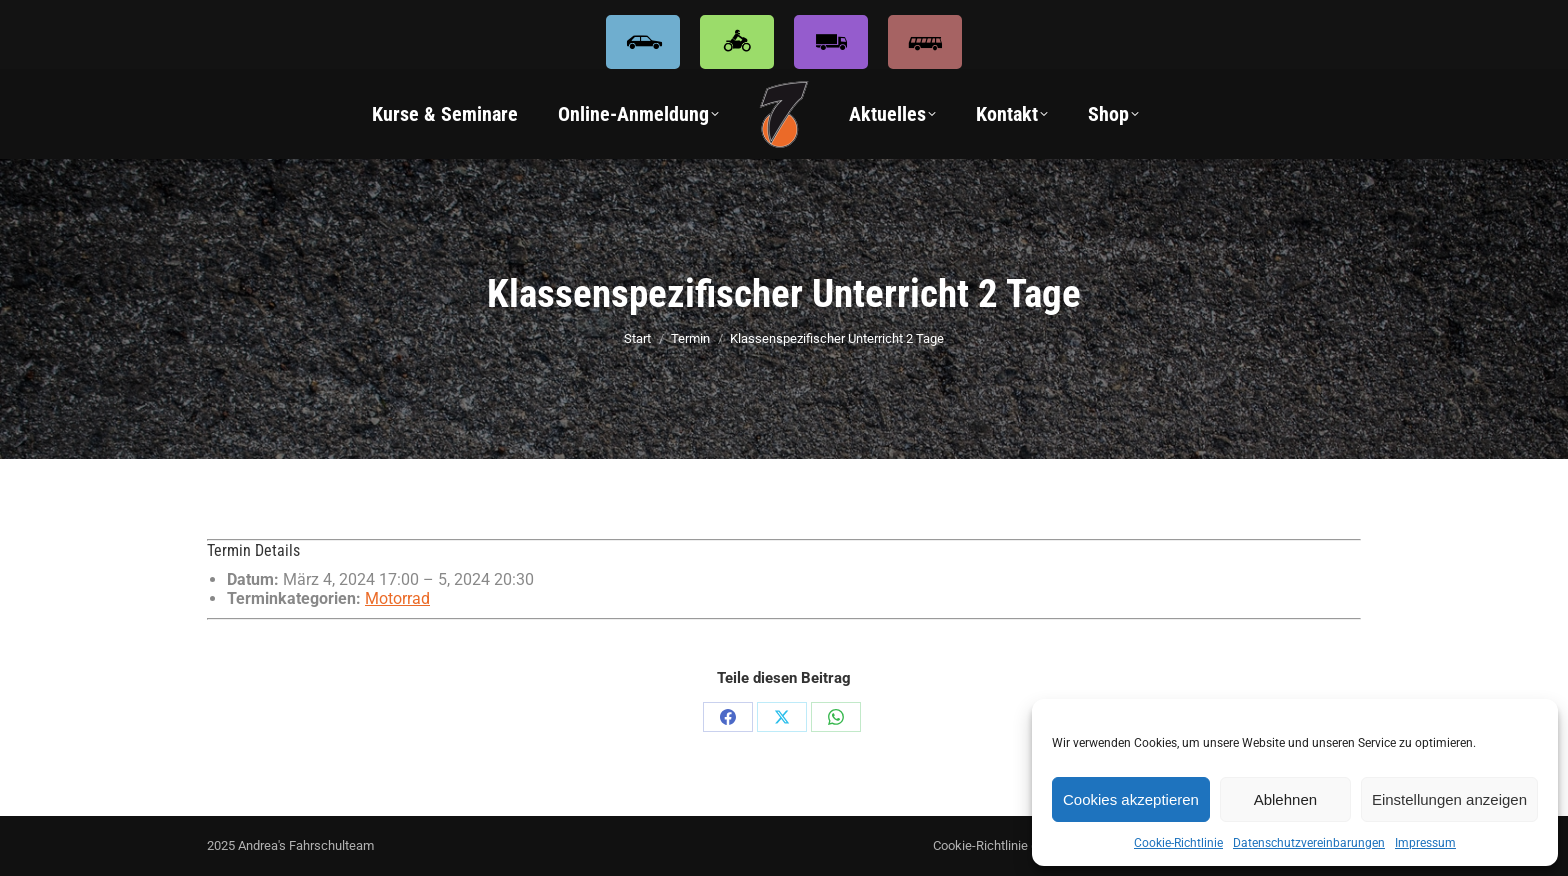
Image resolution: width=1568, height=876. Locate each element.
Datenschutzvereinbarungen (1309, 843)
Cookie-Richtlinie (1178, 843)
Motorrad (397, 598)
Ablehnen (1285, 799)
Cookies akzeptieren (1131, 799)
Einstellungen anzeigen (1449, 799)
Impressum (1425, 843)
